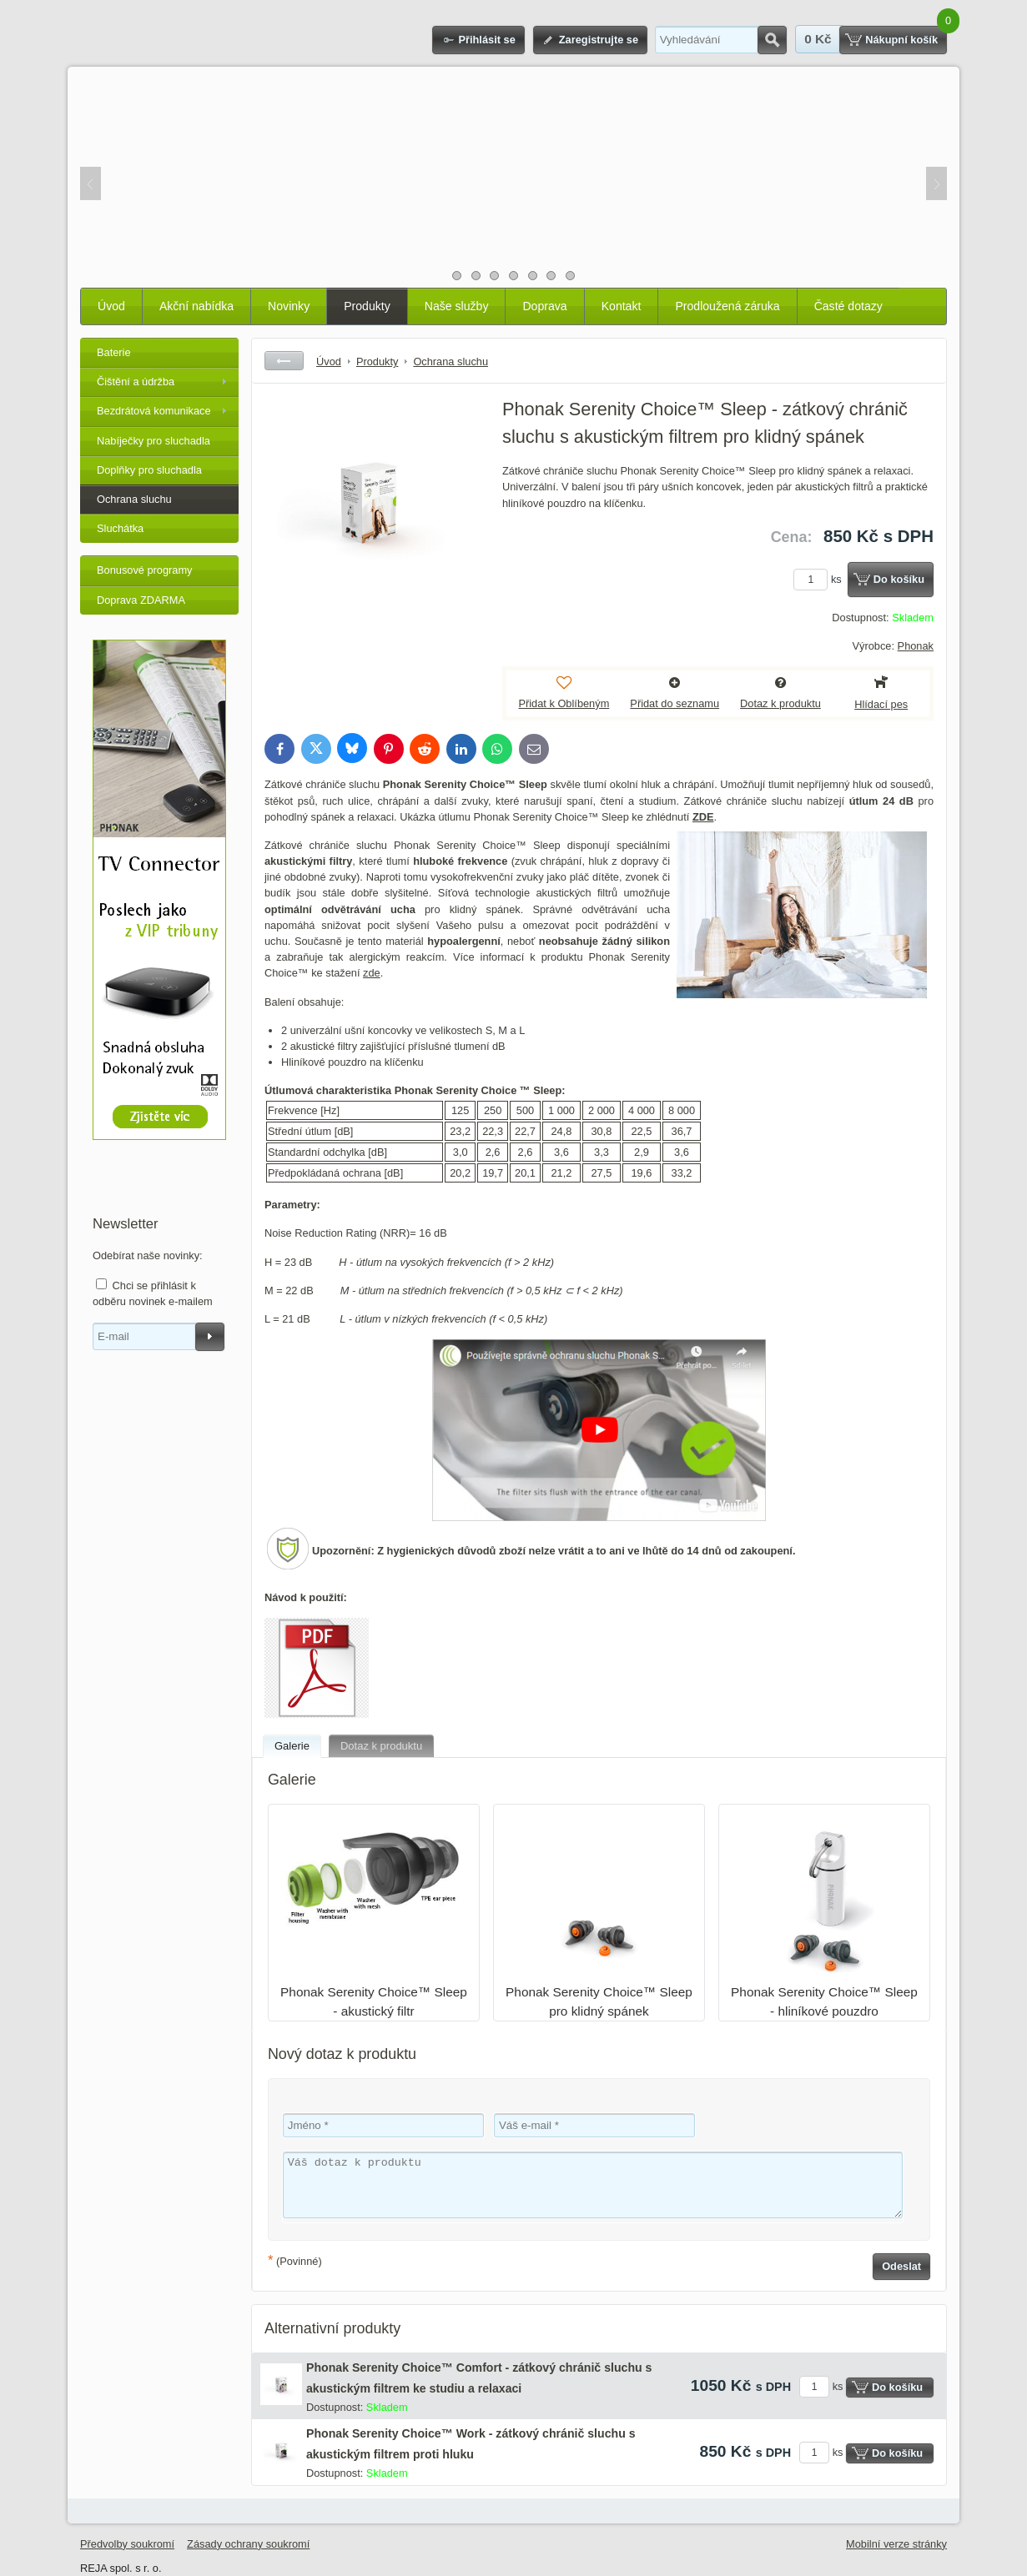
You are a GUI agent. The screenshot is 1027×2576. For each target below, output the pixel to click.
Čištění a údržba (135, 381)
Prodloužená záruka (727, 306)
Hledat (772, 40)
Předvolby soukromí (127, 2544)
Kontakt (622, 306)
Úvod (111, 306)
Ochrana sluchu (134, 499)
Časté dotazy (848, 306)
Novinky (289, 306)
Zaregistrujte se (598, 39)
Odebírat (209, 1337)
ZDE (703, 817)
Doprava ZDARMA (141, 600)
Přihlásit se (486, 39)
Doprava (544, 306)
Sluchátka (120, 528)
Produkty (367, 306)
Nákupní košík (901, 39)
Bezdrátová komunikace (154, 410)
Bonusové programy (145, 570)
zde (371, 973)
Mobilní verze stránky (896, 2544)
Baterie (114, 352)
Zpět (284, 360)
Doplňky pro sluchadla (149, 470)
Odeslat (901, 2266)
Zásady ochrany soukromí (248, 2544)
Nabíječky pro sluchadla (153, 440)
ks (820, 579)
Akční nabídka (196, 306)
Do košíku (898, 579)
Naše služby (457, 306)
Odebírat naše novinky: (148, 1255)
